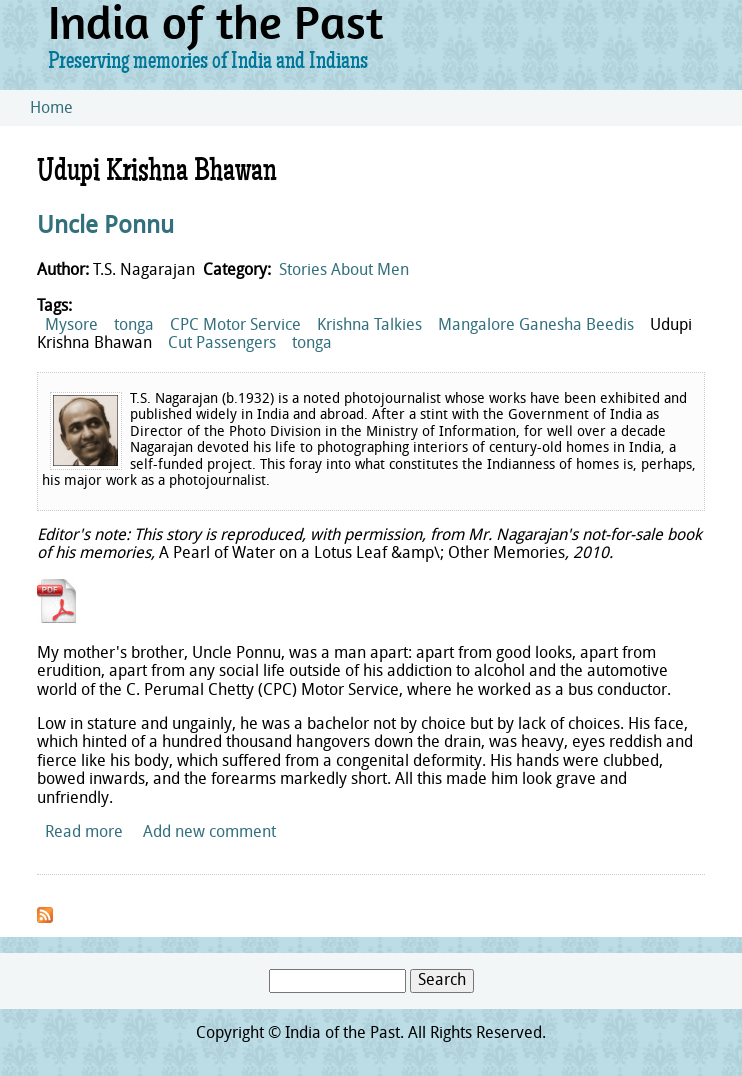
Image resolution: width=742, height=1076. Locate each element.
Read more (84, 833)
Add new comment (209, 833)
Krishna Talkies (369, 326)
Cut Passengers (222, 344)
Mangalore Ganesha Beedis (536, 326)
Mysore (71, 326)
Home (51, 109)
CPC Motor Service (235, 326)
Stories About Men (344, 271)
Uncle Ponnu (105, 227)
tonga (134, 326)
